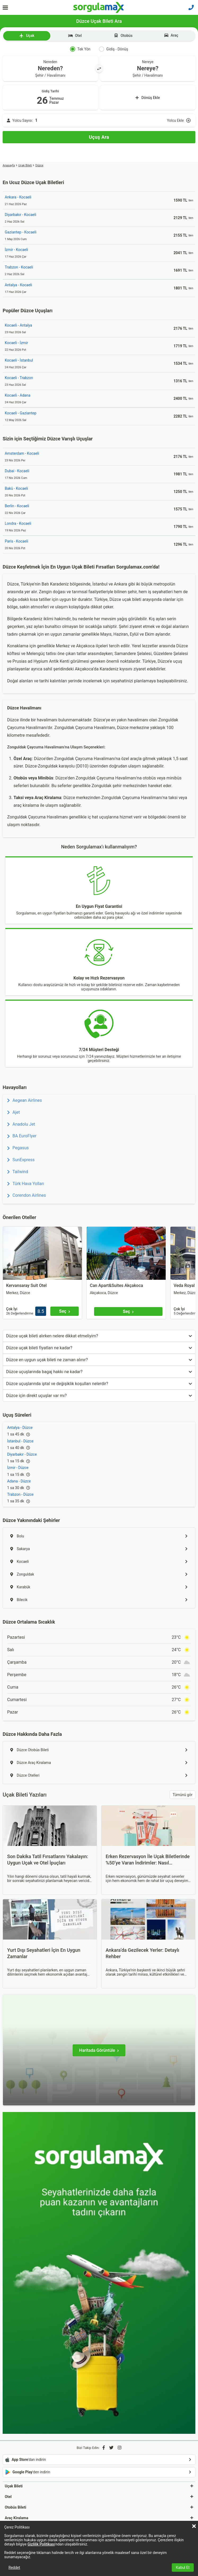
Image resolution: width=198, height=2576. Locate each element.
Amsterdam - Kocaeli (22, 453)
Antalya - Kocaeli (18, 285)
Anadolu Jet (21, 1124)
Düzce (39, 165)
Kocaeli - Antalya (18, 325)
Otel (75, 35)
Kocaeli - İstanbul (19, 360)
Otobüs (123, 35)
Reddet (14, 2567)
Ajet (13, 1112)
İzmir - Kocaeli (16, 250)
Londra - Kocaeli (18, 523)
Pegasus (18, 1147)
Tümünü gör (182, 1795)
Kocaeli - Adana (17, 395)
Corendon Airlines (26, 1195)
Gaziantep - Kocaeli (20, 232)
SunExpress (20, 1159)
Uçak (26, 35)
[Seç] (64, 1311)
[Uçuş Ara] (99, 137)
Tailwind (17, 1171)
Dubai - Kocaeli (17, 471)
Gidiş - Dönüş (113, 49)
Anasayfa (9, 165)
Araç (171, 35)
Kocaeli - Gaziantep (20, 413)
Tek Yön (80, 49)
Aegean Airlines (24, 1100)
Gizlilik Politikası (41, 2544)
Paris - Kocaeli (16, 541)
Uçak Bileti (25, 165)
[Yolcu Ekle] (99, 120)
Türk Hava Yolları (25, 1183)
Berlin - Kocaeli (17, 506)
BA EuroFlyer (22, 1135)
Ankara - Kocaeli (18, 197)
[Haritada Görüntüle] (99, 2050)
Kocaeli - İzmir (16, 343)
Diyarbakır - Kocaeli (20, 215)
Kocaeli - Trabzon (19, 378)
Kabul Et (183, 2567)
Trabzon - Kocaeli (19, 267)
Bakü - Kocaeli (16, 488)
